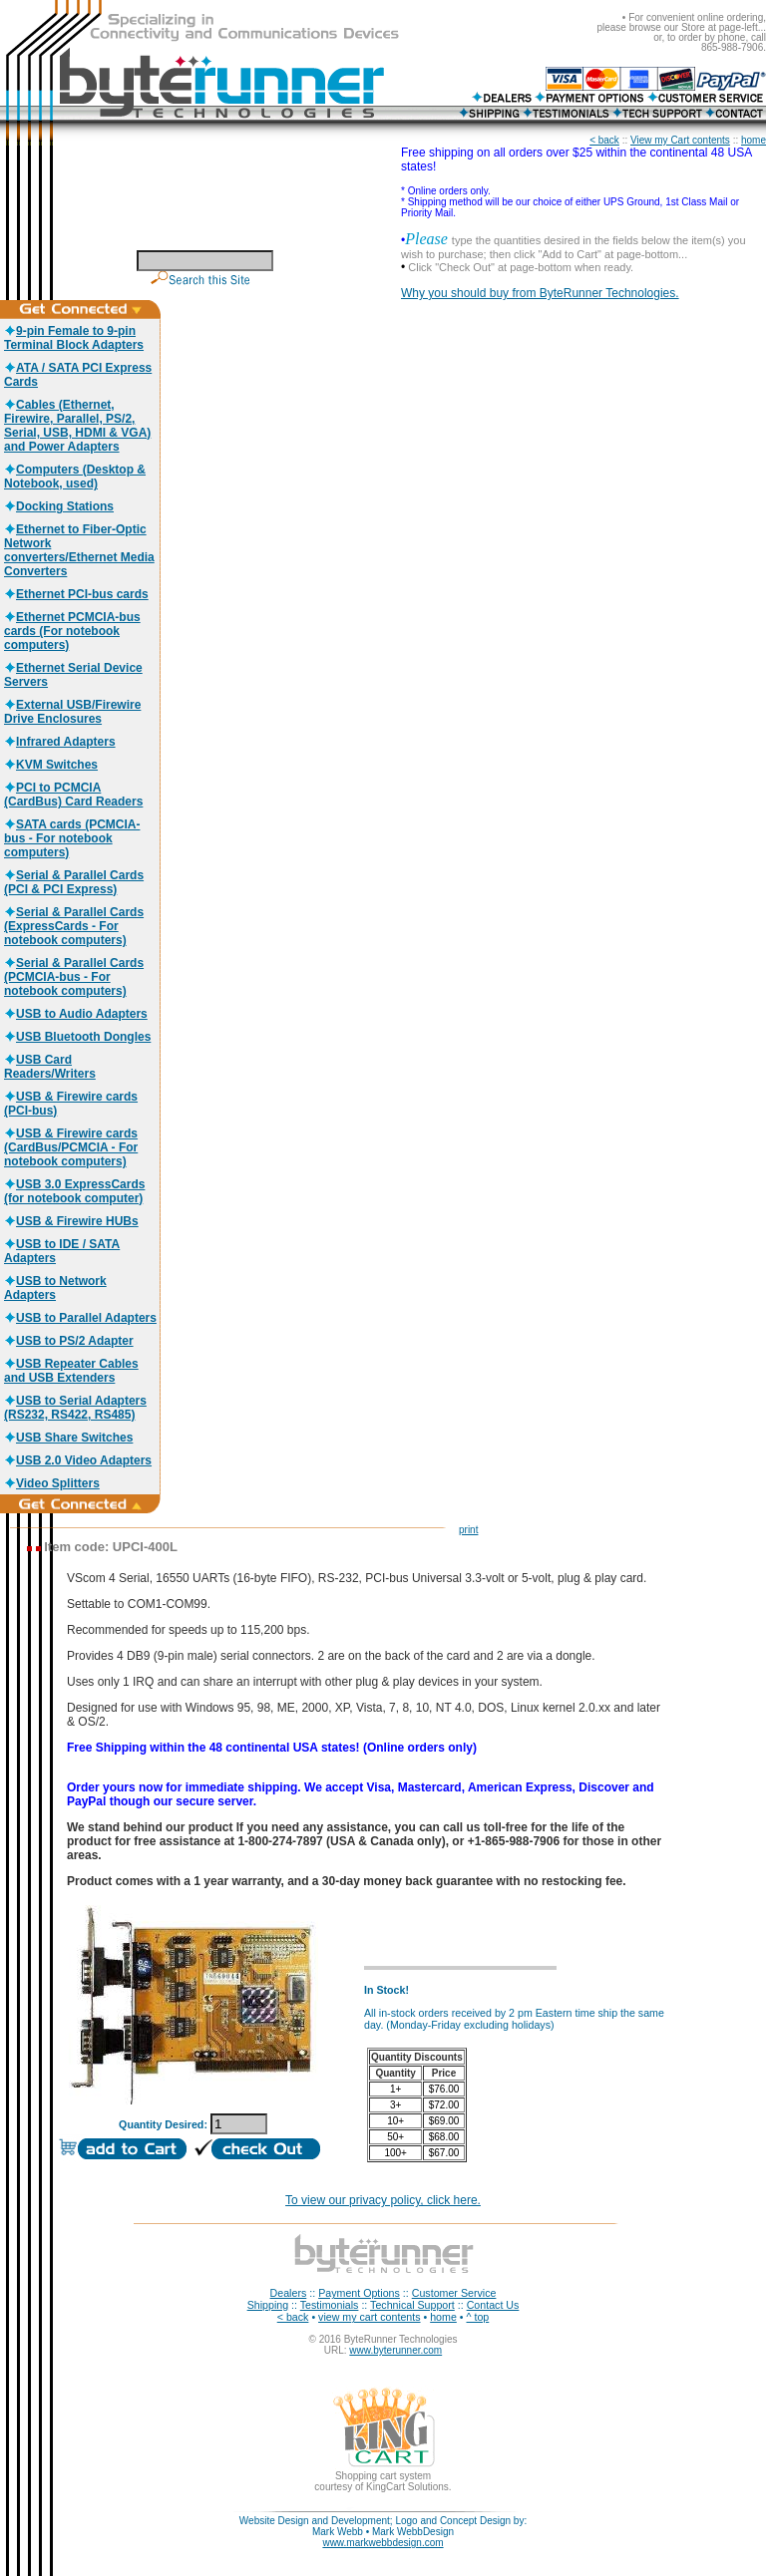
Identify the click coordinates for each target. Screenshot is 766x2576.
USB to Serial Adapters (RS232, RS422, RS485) (75, 1408)
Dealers (288, 2293)
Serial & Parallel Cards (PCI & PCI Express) (74, 882)
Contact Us (493, 2305)
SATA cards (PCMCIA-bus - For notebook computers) (72, 838)
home (753, 140)
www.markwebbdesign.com (382, 2542)
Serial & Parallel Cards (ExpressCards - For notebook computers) (74, 926)
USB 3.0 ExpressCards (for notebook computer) (74, 1191)
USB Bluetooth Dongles (77, 1037)
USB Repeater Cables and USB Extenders (71, 1371)
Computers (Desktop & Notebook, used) (75, 476)
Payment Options (359, 2293)
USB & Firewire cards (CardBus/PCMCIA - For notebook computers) (71, 1147)
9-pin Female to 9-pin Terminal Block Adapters (74, 338)
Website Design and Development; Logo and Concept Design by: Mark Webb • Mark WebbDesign (383, 2526)
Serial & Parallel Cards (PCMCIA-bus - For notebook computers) (74, 977)
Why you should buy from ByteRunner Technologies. (540, 293)
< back (604, 140)
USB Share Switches (68, 1438)
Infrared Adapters (60, 742)
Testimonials (329, 2305)
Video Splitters (52, 1483)
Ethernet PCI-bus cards (76, 594)
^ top (478, 2317)
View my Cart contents (680, 140)
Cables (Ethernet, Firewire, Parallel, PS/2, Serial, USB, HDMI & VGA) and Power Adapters (77, 426)
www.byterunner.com (395, 2350)
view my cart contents (369, 2317)
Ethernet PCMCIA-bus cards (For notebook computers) (72, 631)
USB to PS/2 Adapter (69, 1341)
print (468, 1529)
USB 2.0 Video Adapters (78, 1460)
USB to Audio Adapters (76, 1014)
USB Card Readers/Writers (50, 1067)
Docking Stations (59, 506)
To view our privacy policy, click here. (383, 2200)
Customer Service (454, 2293)
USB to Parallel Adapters (80, 1318)
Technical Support (412, 2305)
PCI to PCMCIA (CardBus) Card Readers (73, 794)
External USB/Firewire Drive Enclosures (72, 712)
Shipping (267, 2305)
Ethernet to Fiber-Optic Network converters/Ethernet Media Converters (79, 550)
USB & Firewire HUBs (71, 1221)
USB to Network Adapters (55, 1288)
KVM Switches (51, 765)
